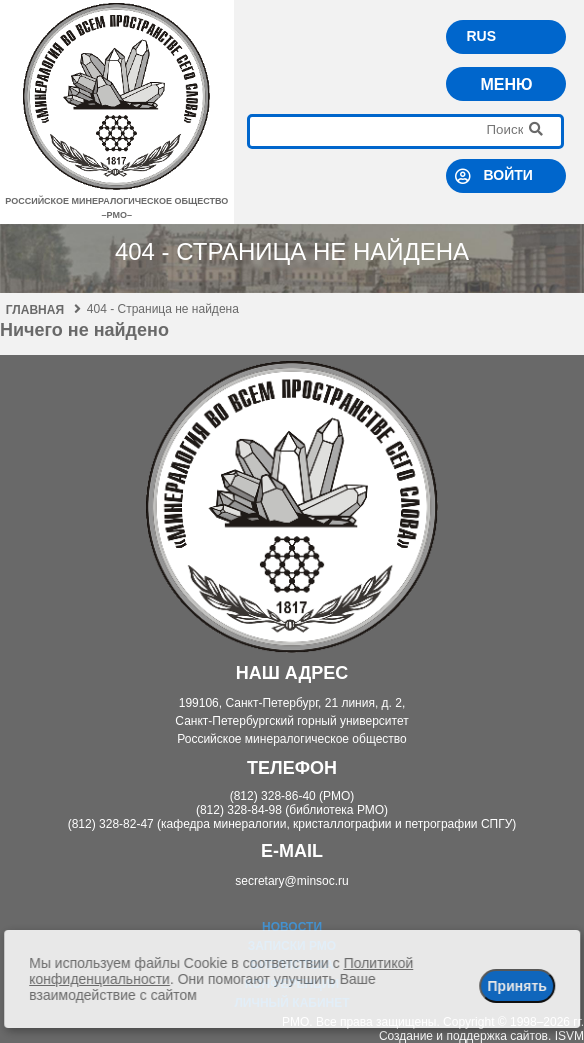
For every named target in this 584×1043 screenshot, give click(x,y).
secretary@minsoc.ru (292, 881)
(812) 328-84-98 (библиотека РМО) (292, 810)
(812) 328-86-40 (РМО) (292, 796)
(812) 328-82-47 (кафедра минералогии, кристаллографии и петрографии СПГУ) (292, 824)
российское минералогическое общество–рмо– (116, 201)
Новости (292, 927)
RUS (481, 36)
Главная (43, 310)
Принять (516, 986)
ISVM (569, 1036)
